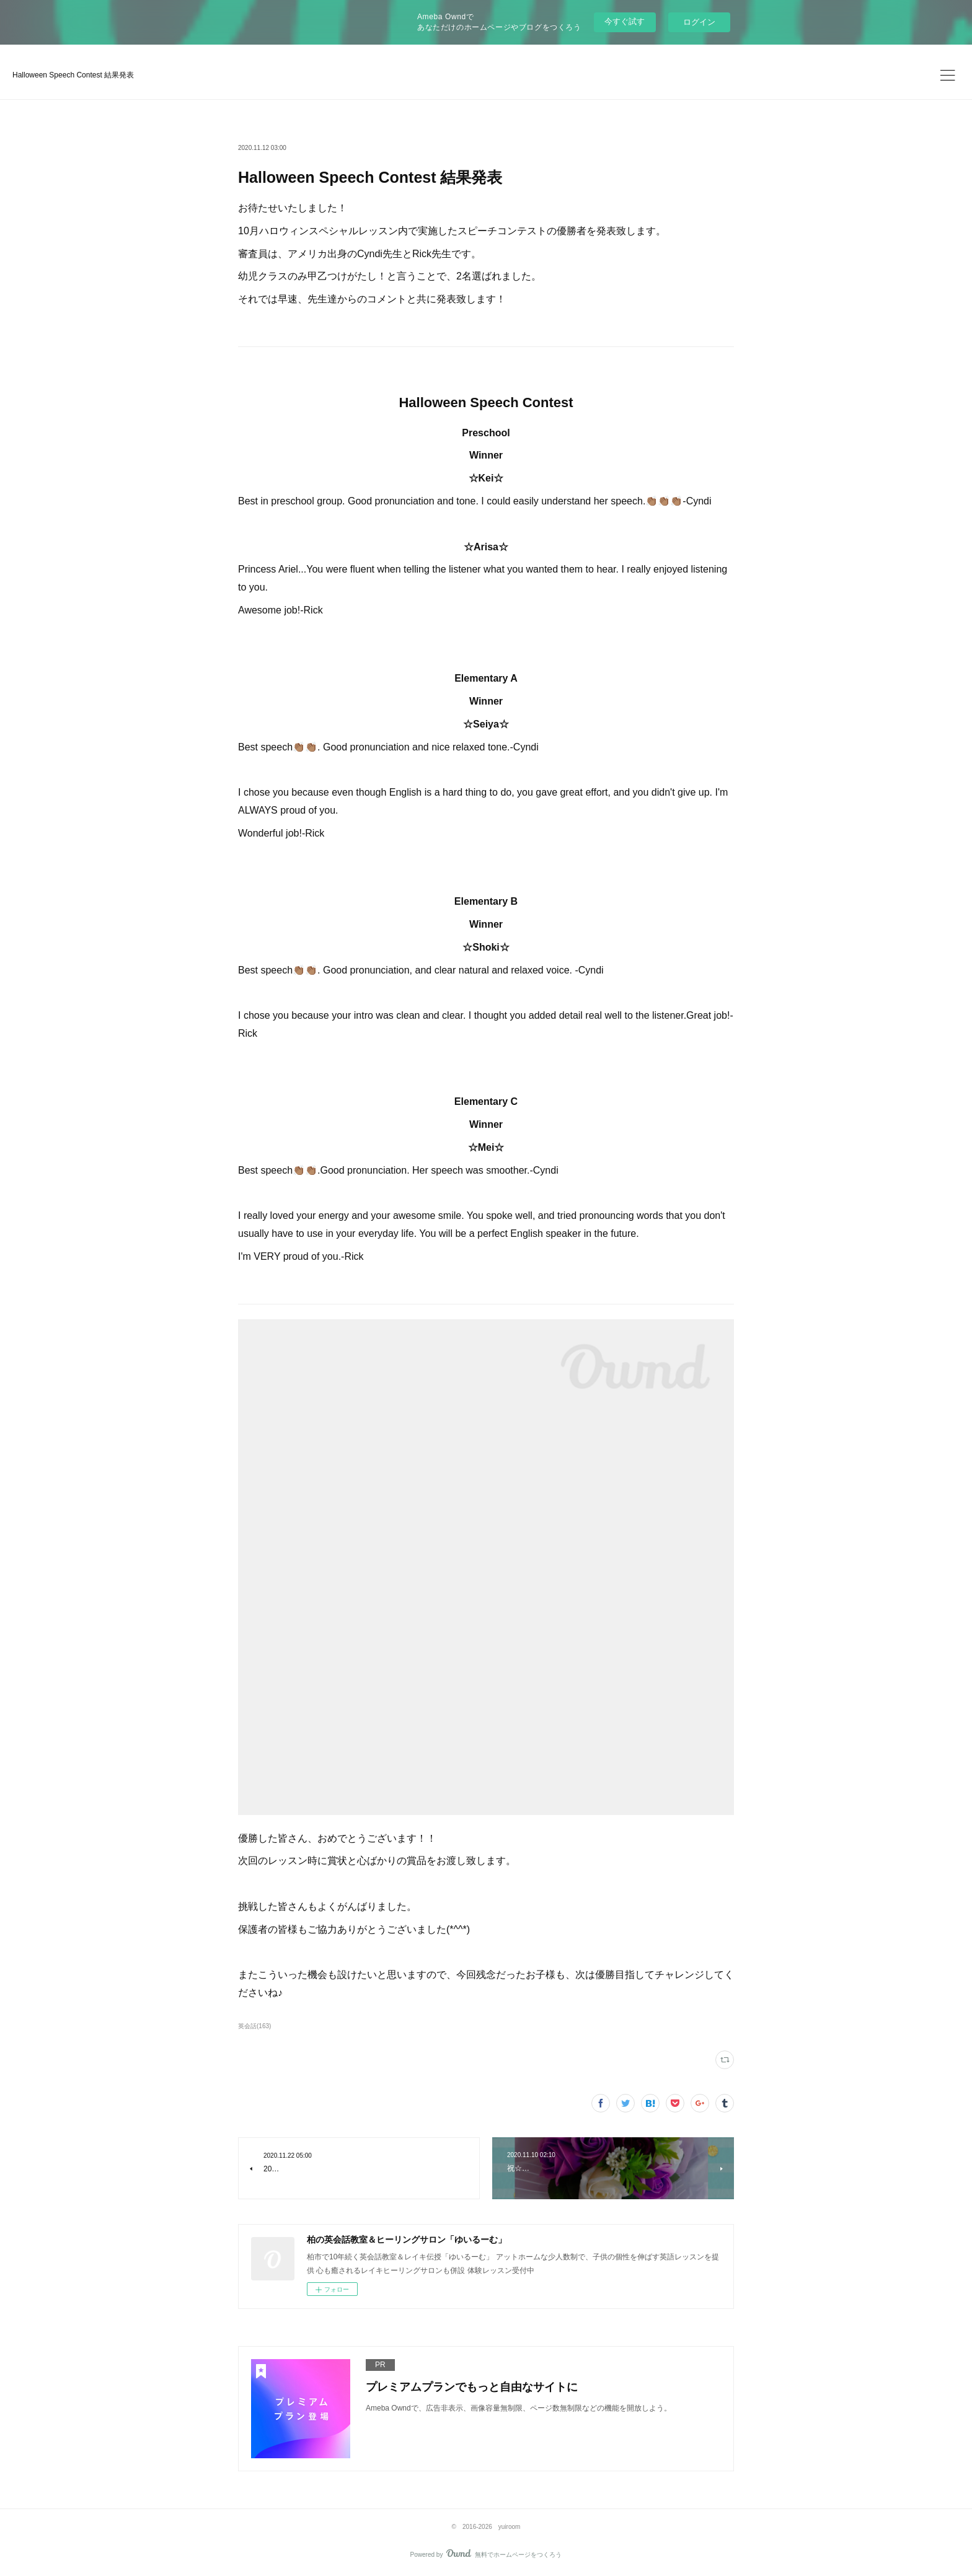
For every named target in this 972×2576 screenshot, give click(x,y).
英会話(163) (254, 2026)
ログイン (699, 22)
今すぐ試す (624, 21)
